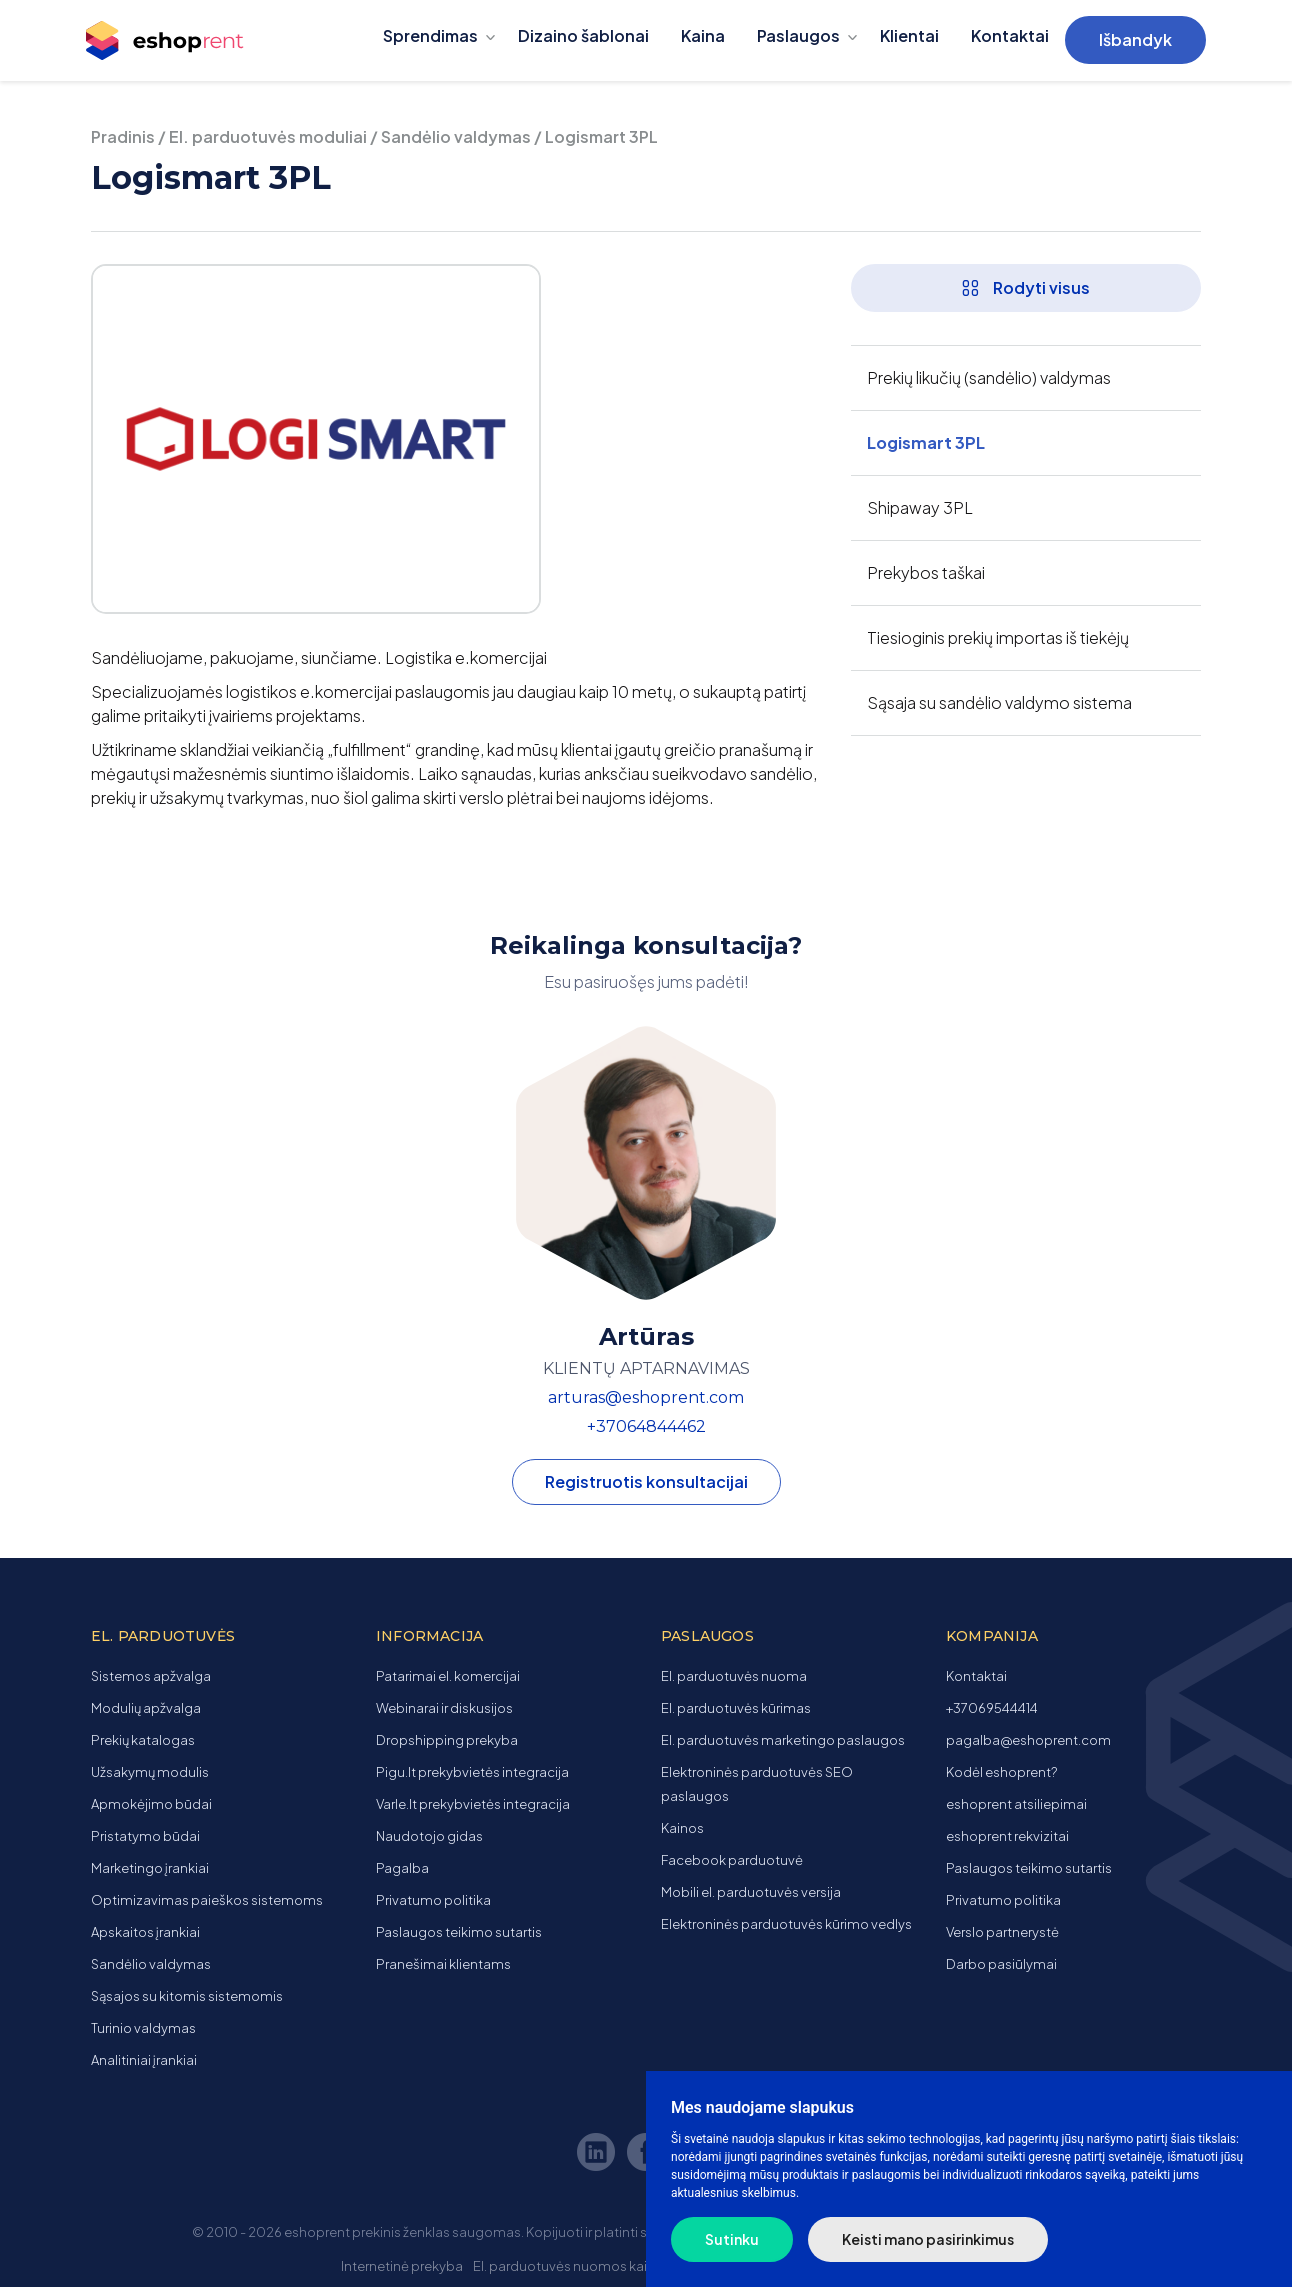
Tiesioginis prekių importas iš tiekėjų (998, 637)
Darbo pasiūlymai (1001, 1964)
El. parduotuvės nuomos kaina (568, 2266)
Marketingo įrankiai (150, 1868)
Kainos (682, 1828)
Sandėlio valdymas (456, 136)
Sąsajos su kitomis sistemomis (187, 1996)
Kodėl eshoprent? (1001, 1772)
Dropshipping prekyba (447, 1740)
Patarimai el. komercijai (448, 1676)
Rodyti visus (1026, 287)
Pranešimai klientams (443, 1964)
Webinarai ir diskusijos (444, 1708)
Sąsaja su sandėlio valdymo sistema (999, 702)
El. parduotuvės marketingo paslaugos (783, 1740)
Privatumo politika (433, 1900)
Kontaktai (1010, 35)
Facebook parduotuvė (732, 1860)
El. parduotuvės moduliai (268, 136)
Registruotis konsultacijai (646, 1481)
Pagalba (402, 1868)
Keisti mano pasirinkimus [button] (928, 2239)
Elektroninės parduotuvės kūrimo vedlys (786, 1924)
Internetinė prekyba (402, 2266)
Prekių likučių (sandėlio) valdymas (989, 377)
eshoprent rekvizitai (1007, 1836)
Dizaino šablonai (583, 35)
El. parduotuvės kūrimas (736, 1708)
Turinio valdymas (143, 2028)
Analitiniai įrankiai (144, 2060)
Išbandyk (1135, 39)
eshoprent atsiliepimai (1016, 1804)
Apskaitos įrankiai (145, 1932)
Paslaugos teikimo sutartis (459, 1932)
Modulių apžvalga (146, 1708)
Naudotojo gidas (429, 1836)
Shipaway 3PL (920, 507)
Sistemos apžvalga (151, 1676)
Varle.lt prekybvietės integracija (473, 1804)
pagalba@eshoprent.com (1028, 1740)
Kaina (703, 35)
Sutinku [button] (732, 2239)
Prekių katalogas (143, 1740)
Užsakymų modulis (150, 1772)
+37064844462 (646, 1426)
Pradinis (123, 136)
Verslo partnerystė (1002, 1932)
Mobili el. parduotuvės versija (751, 1892)
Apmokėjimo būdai (151, 1804)
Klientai (909, 35)
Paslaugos (798, 35)
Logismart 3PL (926, 442)
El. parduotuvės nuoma (734, 1676)
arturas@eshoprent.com (646, 1397)
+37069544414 (992, 1708)
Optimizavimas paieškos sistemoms (207, 1900)
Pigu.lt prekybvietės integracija (472, 1772)
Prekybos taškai (926, 572)
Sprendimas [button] (430, 35)
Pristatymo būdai (145, 1836)
